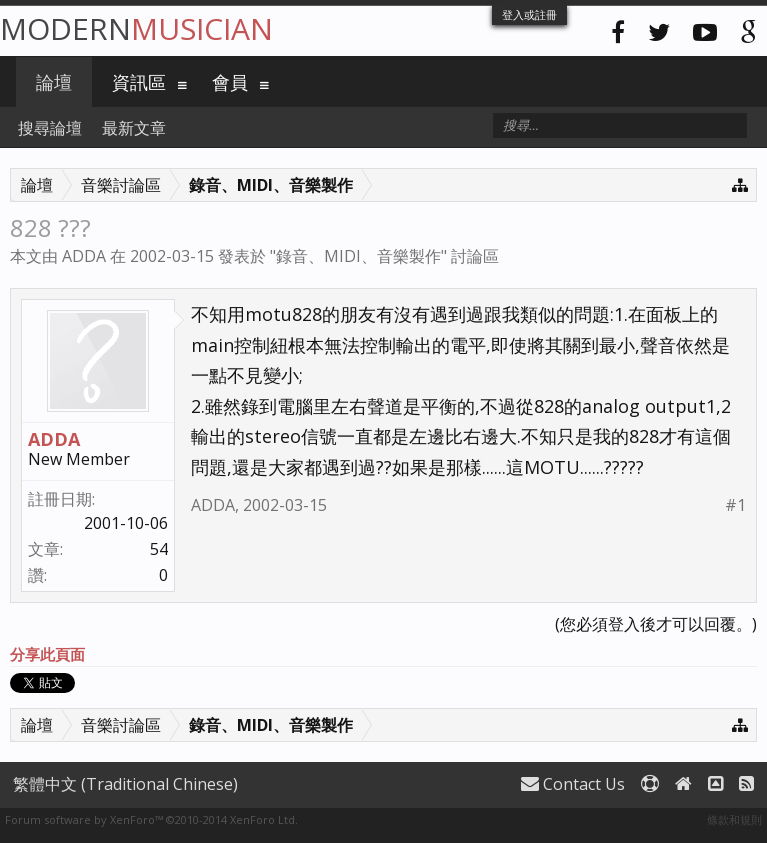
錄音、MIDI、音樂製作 (358, 256)
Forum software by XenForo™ (151, 819)
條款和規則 (734, 819)
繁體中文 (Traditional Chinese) (125, 784)
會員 (230, 82)
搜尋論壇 (50, 128)
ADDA (84, 256)
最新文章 (134, 128)
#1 (735, 505)
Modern (136, 28)
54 (159, 549)
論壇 (54, 82)
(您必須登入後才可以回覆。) (656, 624)
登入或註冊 (529, 14)
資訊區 (139, 82)
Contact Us (573, 784)
